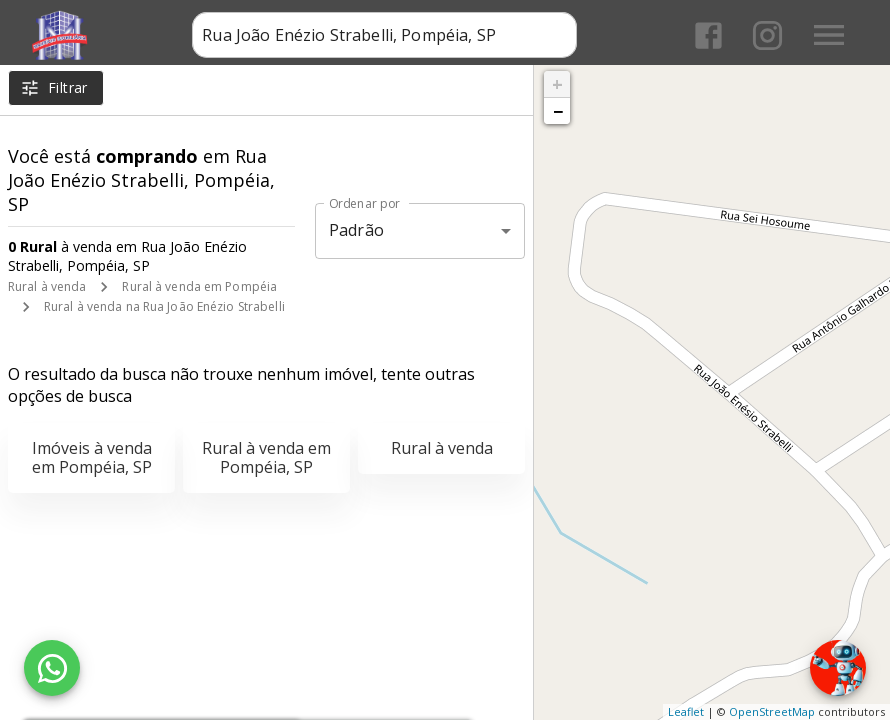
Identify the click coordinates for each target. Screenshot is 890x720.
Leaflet (686, 711)
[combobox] (384, 35)
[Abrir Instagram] (767, 35)
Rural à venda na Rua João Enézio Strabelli (164, 306)
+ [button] (557, 84)
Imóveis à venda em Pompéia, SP (92, 457)
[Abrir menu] (829, 35)
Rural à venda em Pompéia (199, 286)
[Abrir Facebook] (708, 35)
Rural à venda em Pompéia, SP (266, 457)
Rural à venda (47, 286)
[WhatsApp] (52, 668)
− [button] (558, 111)
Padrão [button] (356, 230)
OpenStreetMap (772, 711)
